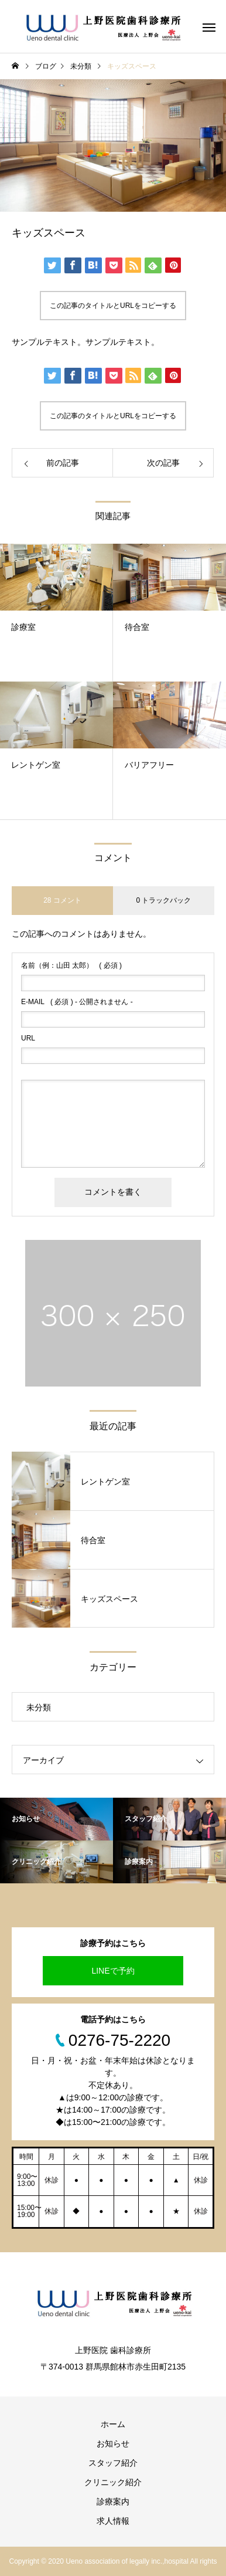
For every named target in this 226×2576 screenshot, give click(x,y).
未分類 (38, 1707)
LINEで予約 (112, 1970)
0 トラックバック (163, 900)
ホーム (113, 2424)
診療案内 (113, 2501)
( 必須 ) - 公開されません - (77, 1001)
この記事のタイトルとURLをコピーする (113, 305)
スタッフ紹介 (113, 2462)
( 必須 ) (71, 965)
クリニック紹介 (113, 2482)
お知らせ (113, 2443)
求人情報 (113, 2521)
